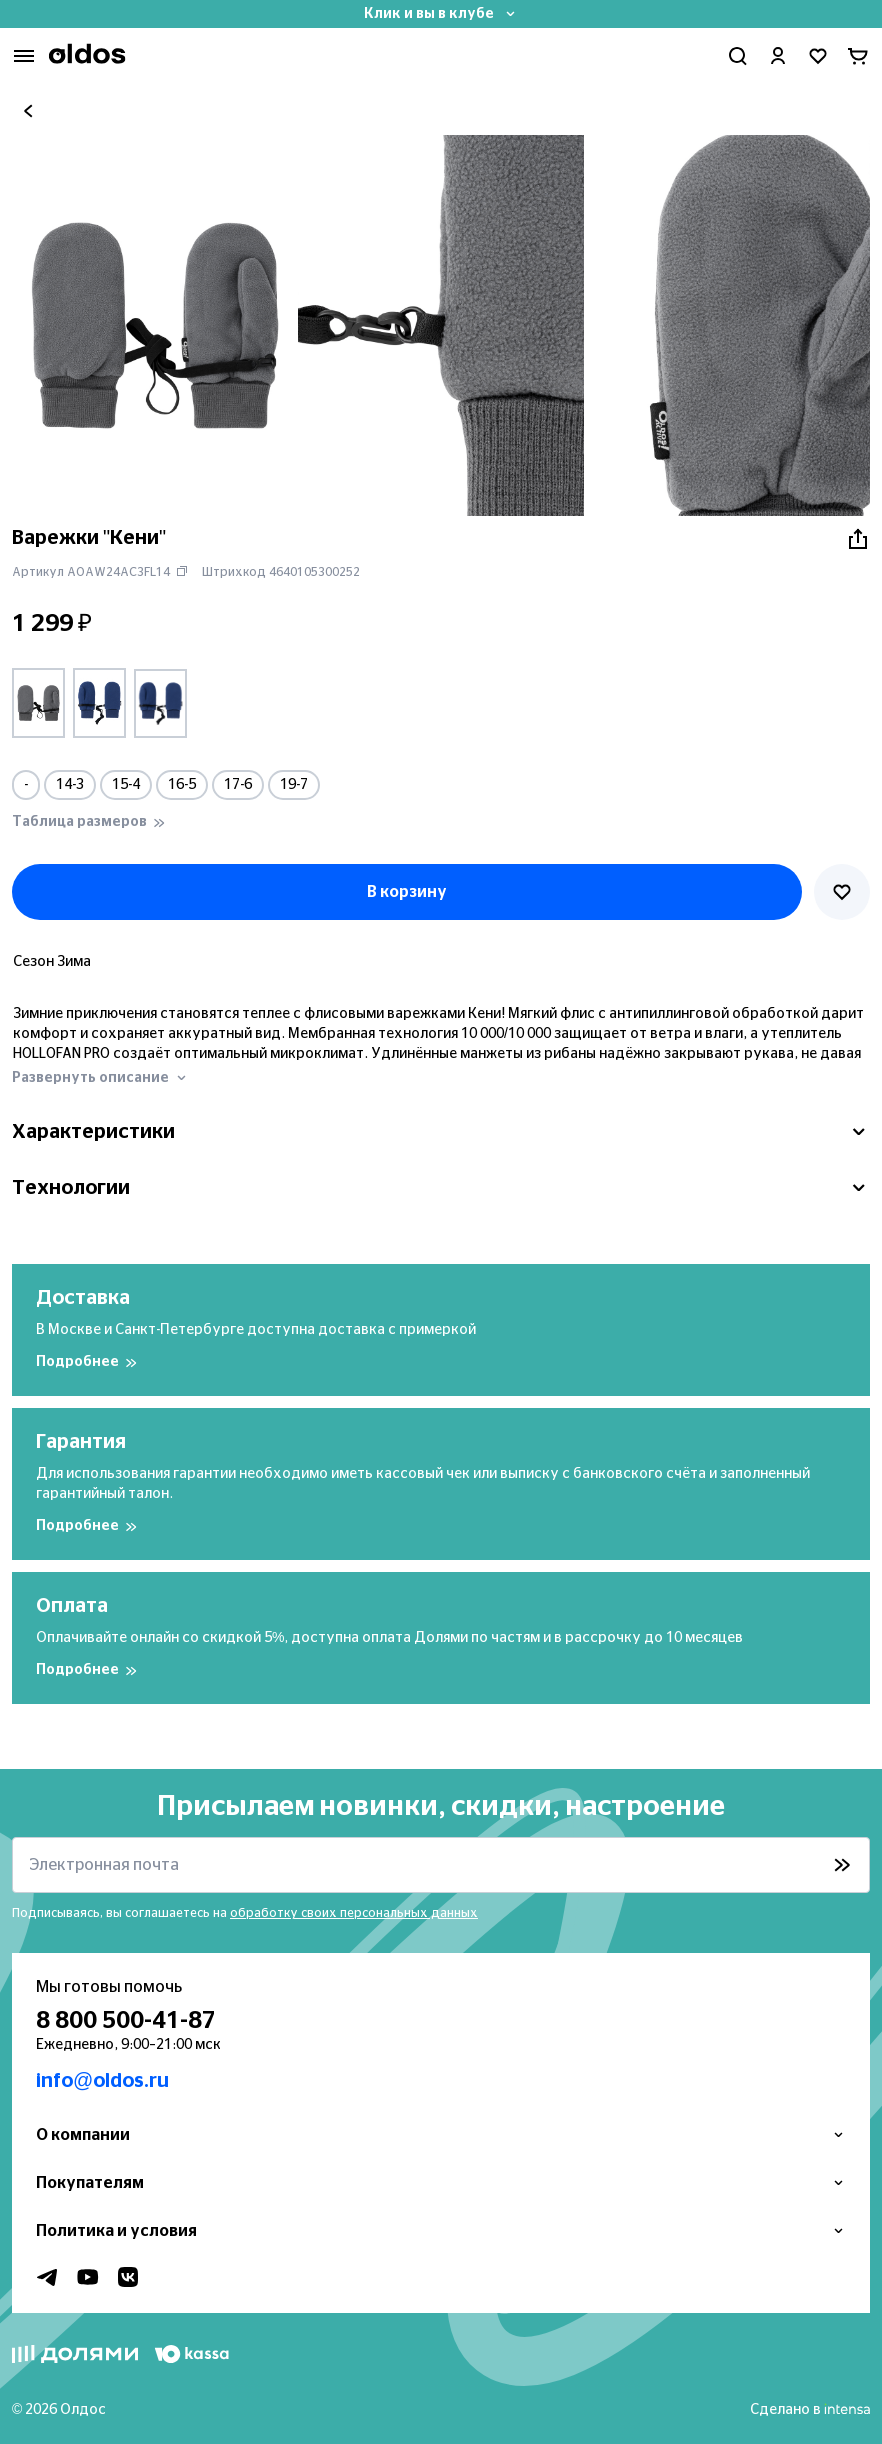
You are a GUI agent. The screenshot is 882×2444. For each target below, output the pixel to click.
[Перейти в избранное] (818, 56)
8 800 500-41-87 (126, 2021)
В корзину (407, 892)
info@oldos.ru (102, 2081)
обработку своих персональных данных (354, 1913)
